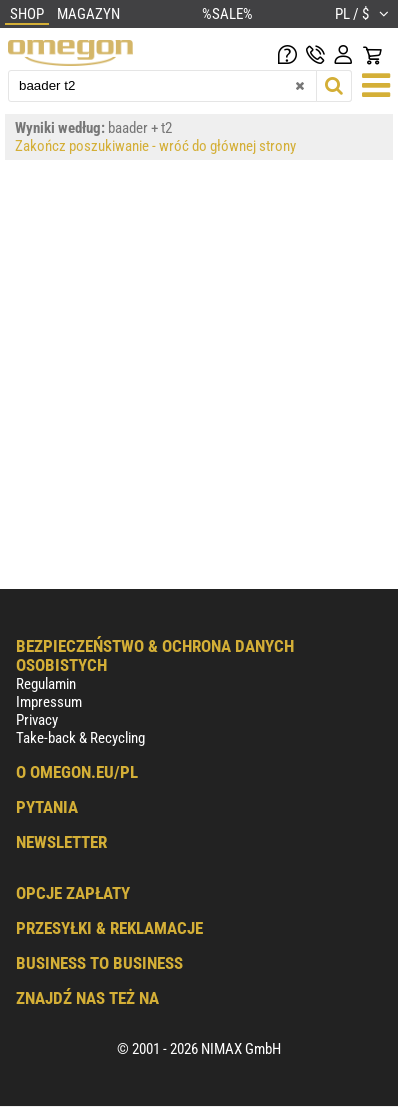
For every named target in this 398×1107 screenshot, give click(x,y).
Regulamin (46, 684)
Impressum (49, 702)
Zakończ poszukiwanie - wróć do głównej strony (155, 146)
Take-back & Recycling (80, 738)
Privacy (37, 720)
